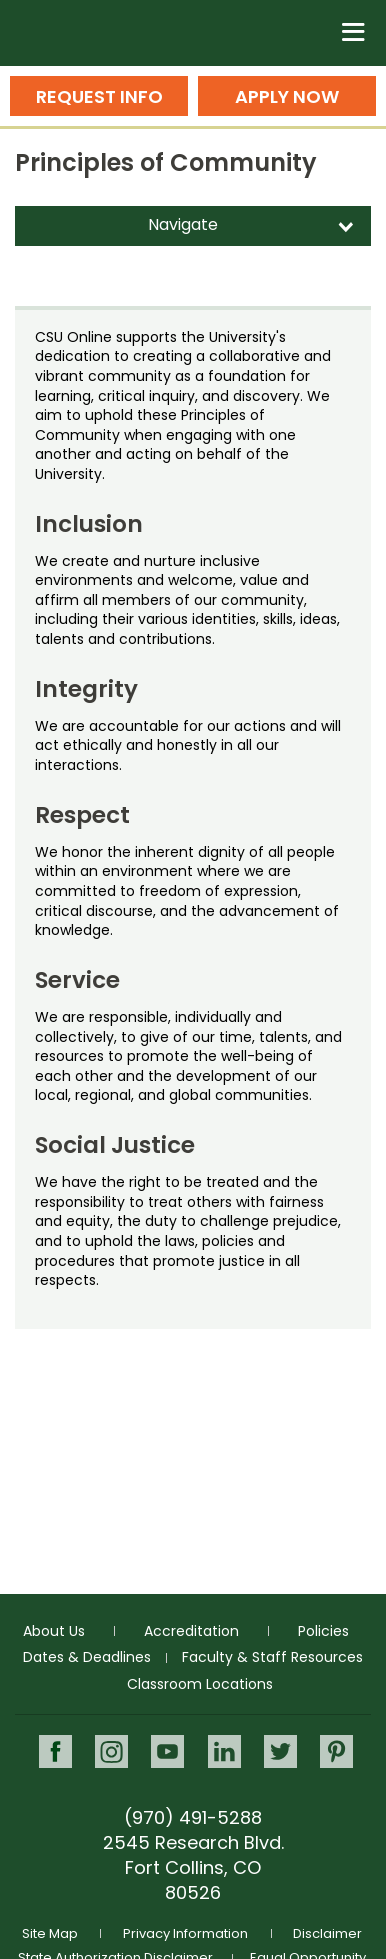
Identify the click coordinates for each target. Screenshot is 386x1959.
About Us (54, 1631)
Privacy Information (185, 1933)
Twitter (280, 1751)
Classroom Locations (200, 1684)
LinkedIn (224, 1751)
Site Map (50, 1933)
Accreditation (191, 1631)
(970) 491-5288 (193, 1817)
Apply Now (287, 96)
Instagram (111, 1751)
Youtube (167, 1751)
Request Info (99, 96)
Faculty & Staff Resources (272, 1657)
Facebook (55, 1751)
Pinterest (336, 1751)
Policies (323, 1631)
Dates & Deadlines (87, 1657)
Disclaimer (327, 1933)
